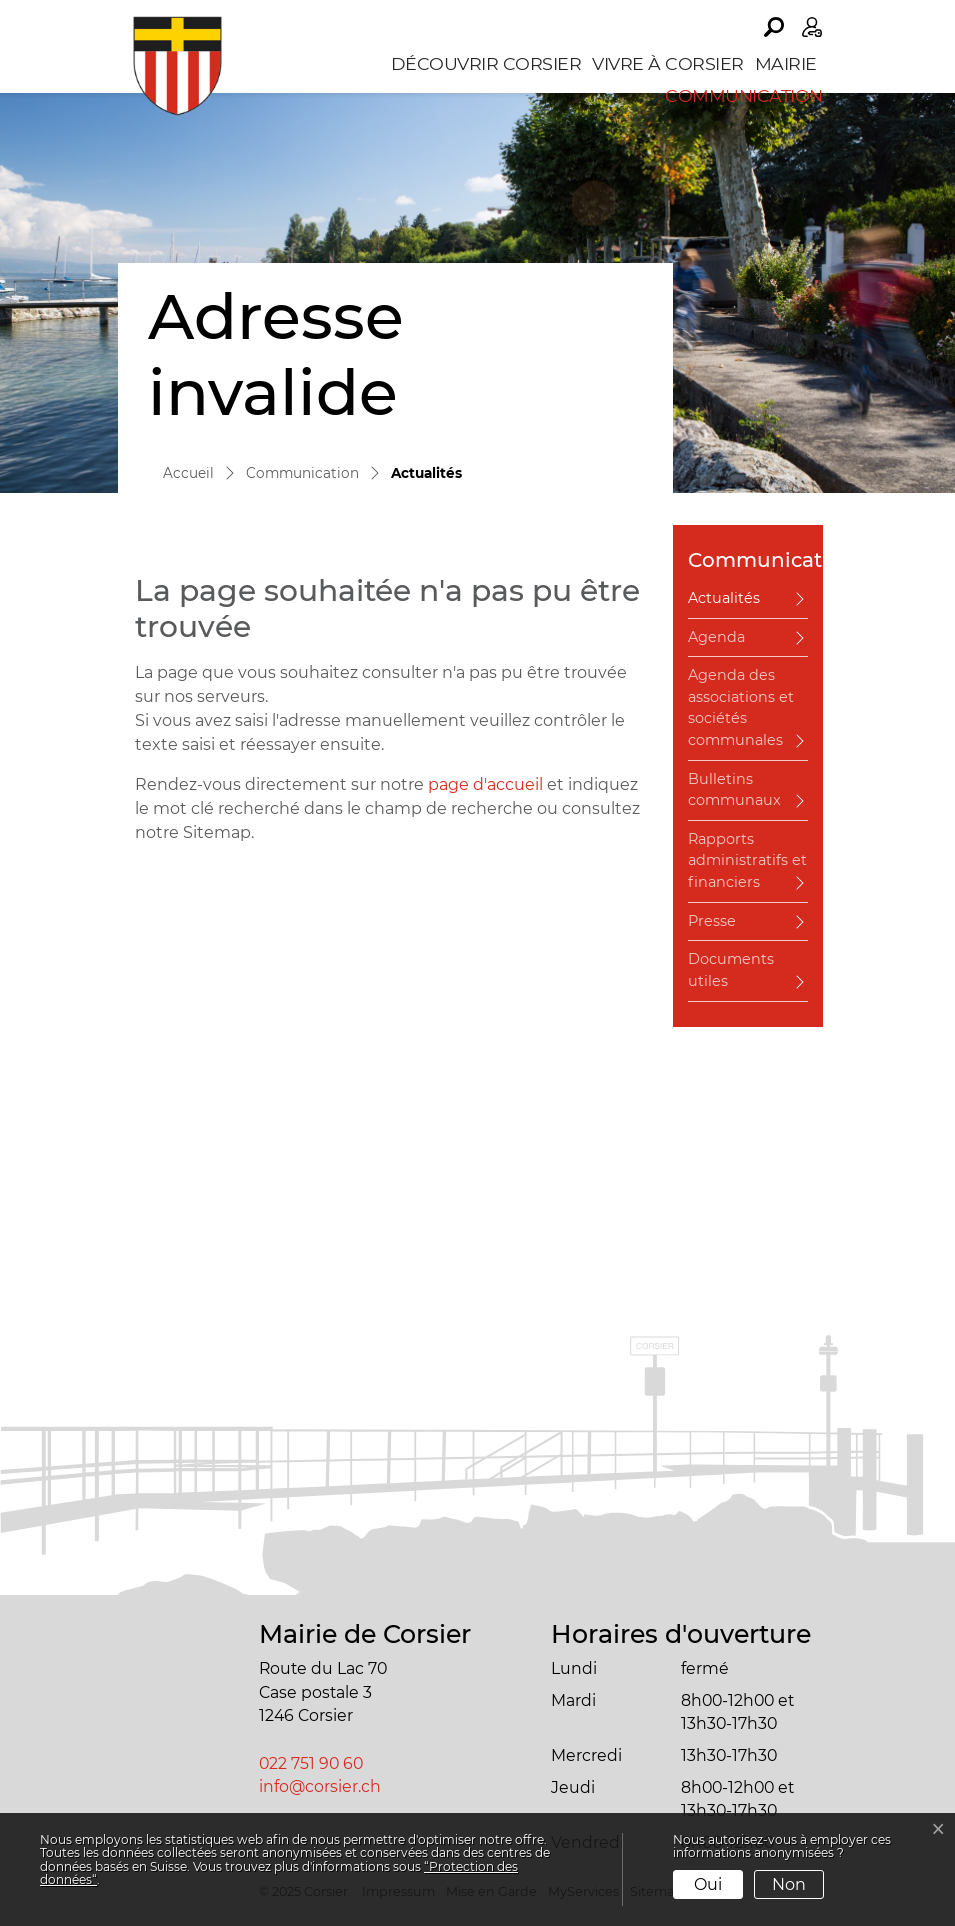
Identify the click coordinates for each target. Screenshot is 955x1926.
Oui (708, 1884)
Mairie (786, 63)
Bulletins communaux (734, 790)
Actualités (743, 603)
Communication (744, 95)
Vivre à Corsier (668, 63)
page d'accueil (485, 784)
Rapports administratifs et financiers (747, 860)
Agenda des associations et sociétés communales (741, 707)
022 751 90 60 (311, 1763)
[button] (774, 27)
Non (789, 1884)
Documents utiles (731, 970)
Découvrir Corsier (486, 63)
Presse (712, 921)
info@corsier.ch (320, 1786)
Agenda (716, 637)
